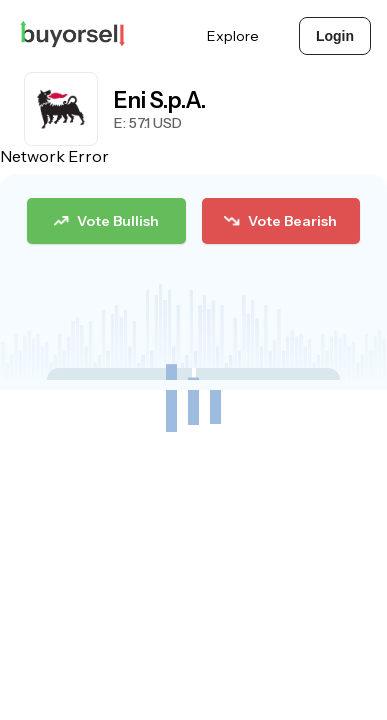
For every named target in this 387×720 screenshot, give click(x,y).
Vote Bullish (106, 221)
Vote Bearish (280, 221)
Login (335, 36)
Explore (233, 36)
